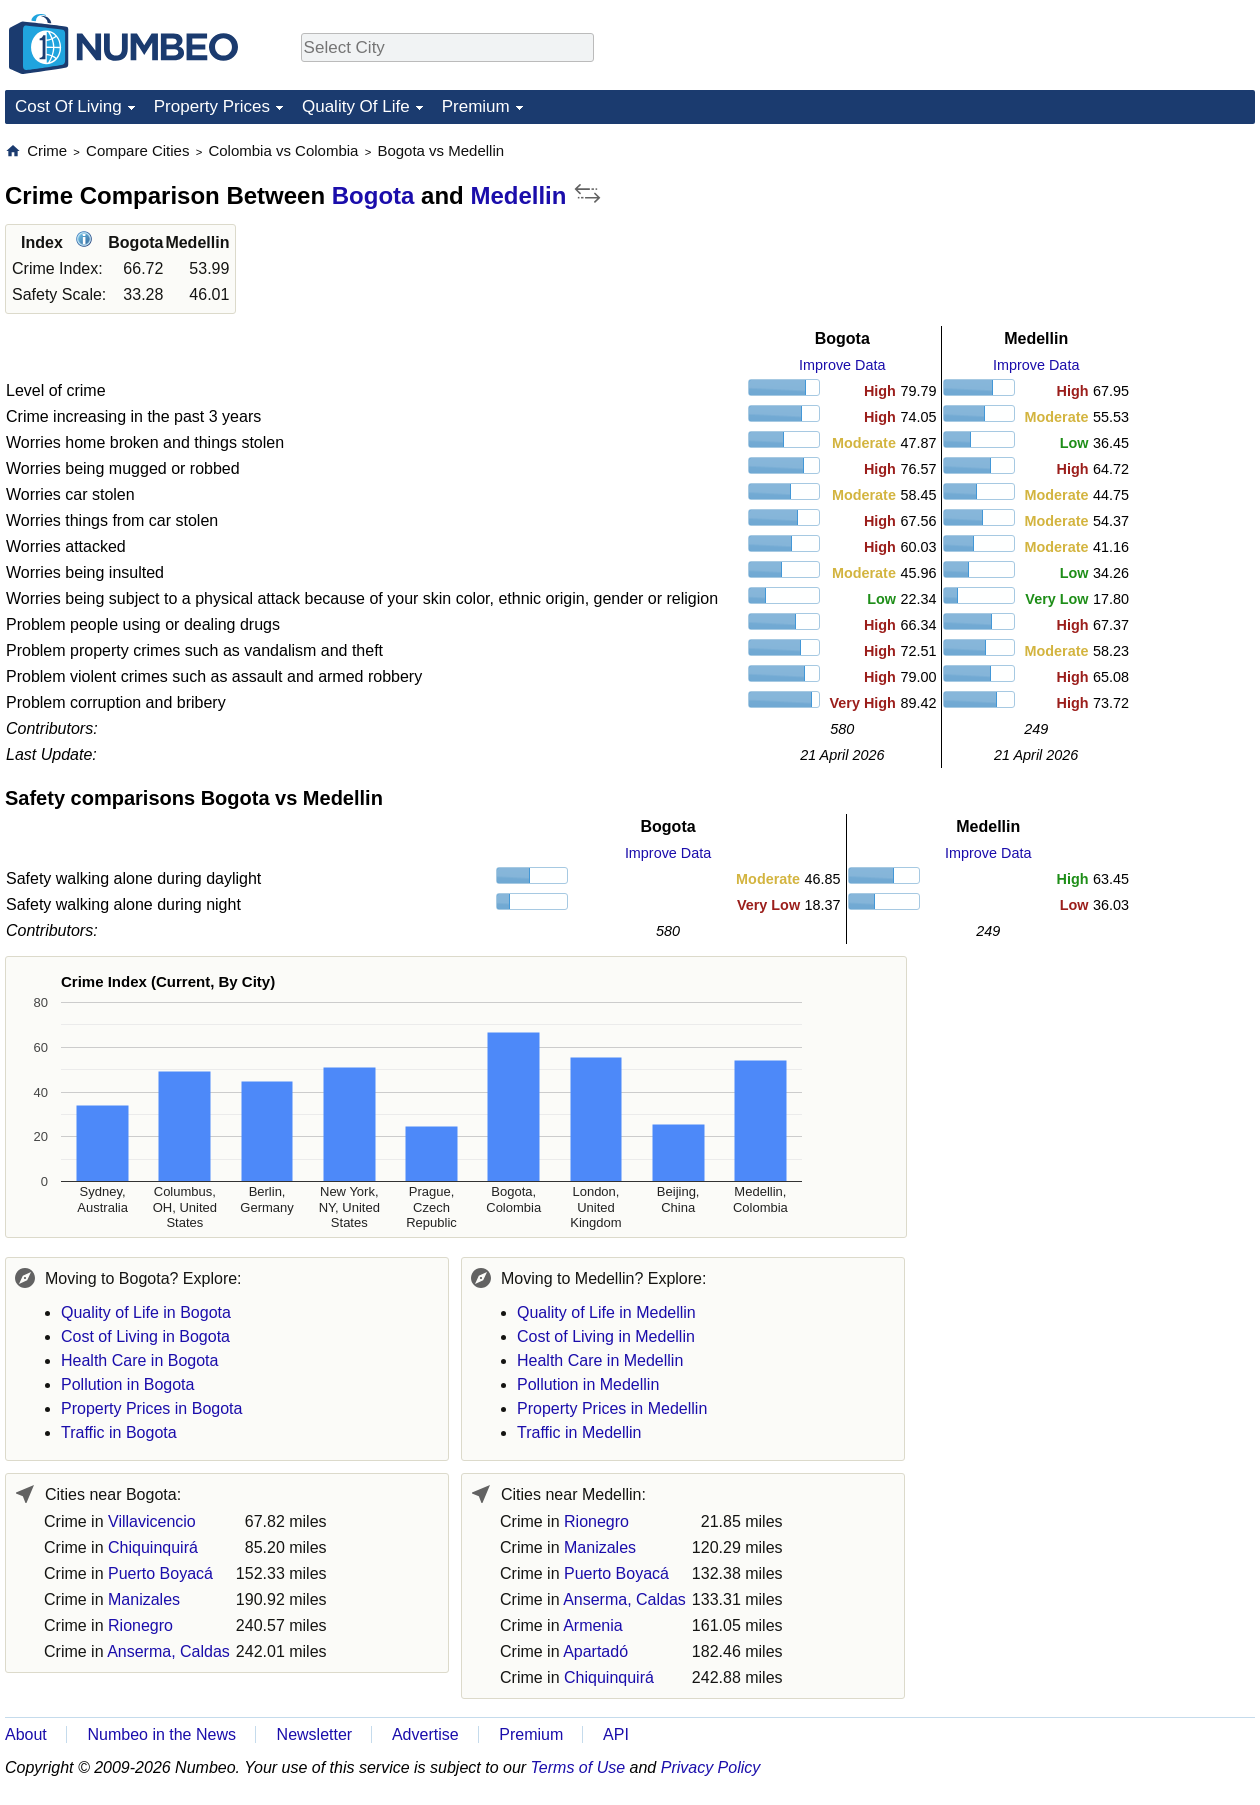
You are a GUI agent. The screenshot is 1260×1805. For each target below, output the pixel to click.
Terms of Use (578, 1767)
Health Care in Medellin (600, 1360)
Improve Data (842, 365)
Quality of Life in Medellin (606, 1312)
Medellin (518, 195)
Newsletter (315, 1734)
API (616, 1734)
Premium (476, 106)
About (26, 1734)
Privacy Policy (711, 1767)
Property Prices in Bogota (151, 1408)
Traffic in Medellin (579, 1432)
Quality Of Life (356, 106)
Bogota (373, 195)
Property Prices (212, 106)
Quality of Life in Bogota (146, 1312)
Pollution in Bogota (127, 1384)
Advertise (425, 1734)
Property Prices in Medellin (612, 1408)
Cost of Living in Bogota (145, 1336)
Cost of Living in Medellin (606, 1336)
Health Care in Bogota (139, 1360)
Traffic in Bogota (119, 1432)
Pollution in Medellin (588, 1384)
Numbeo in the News (161, 1734)
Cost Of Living (68, 106)
